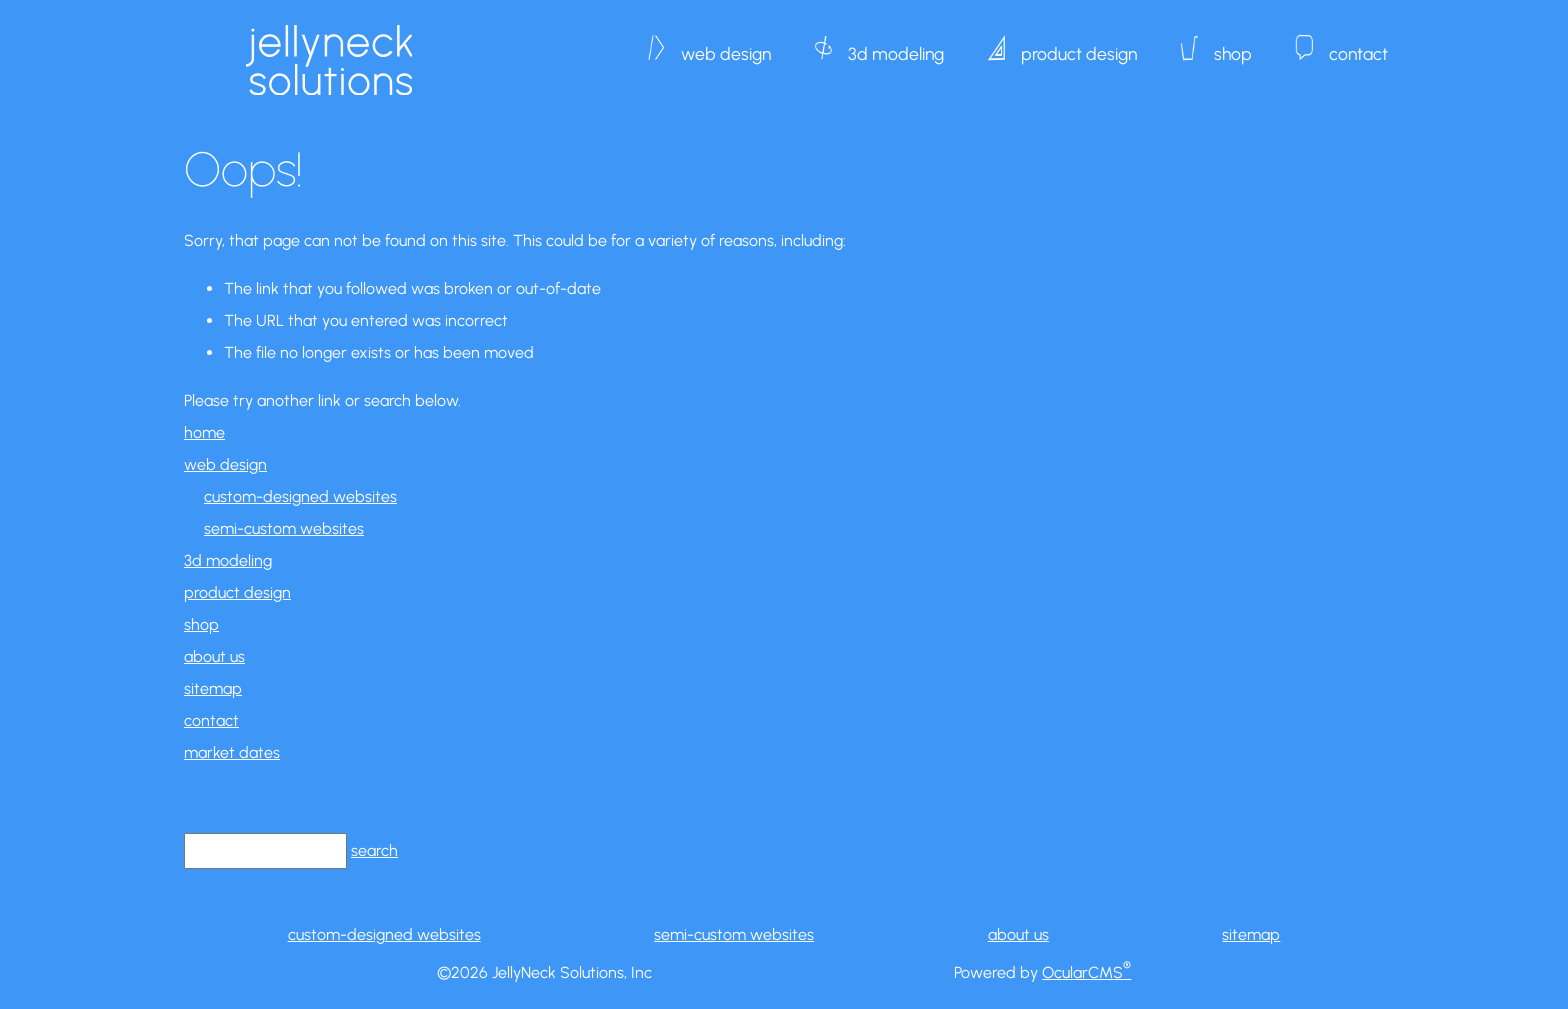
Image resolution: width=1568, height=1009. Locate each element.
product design (1079, 44)
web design (726, 44)
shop (1233, 44)
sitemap (213, 688)
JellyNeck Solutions (329, 60)
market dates (232, 752)
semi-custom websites (284, 528)
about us (214, 656)
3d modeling (896, 44)
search (374, 850)
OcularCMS (1086, 972)
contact (1358, 44)
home (204, 432)
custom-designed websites (300, 496)
